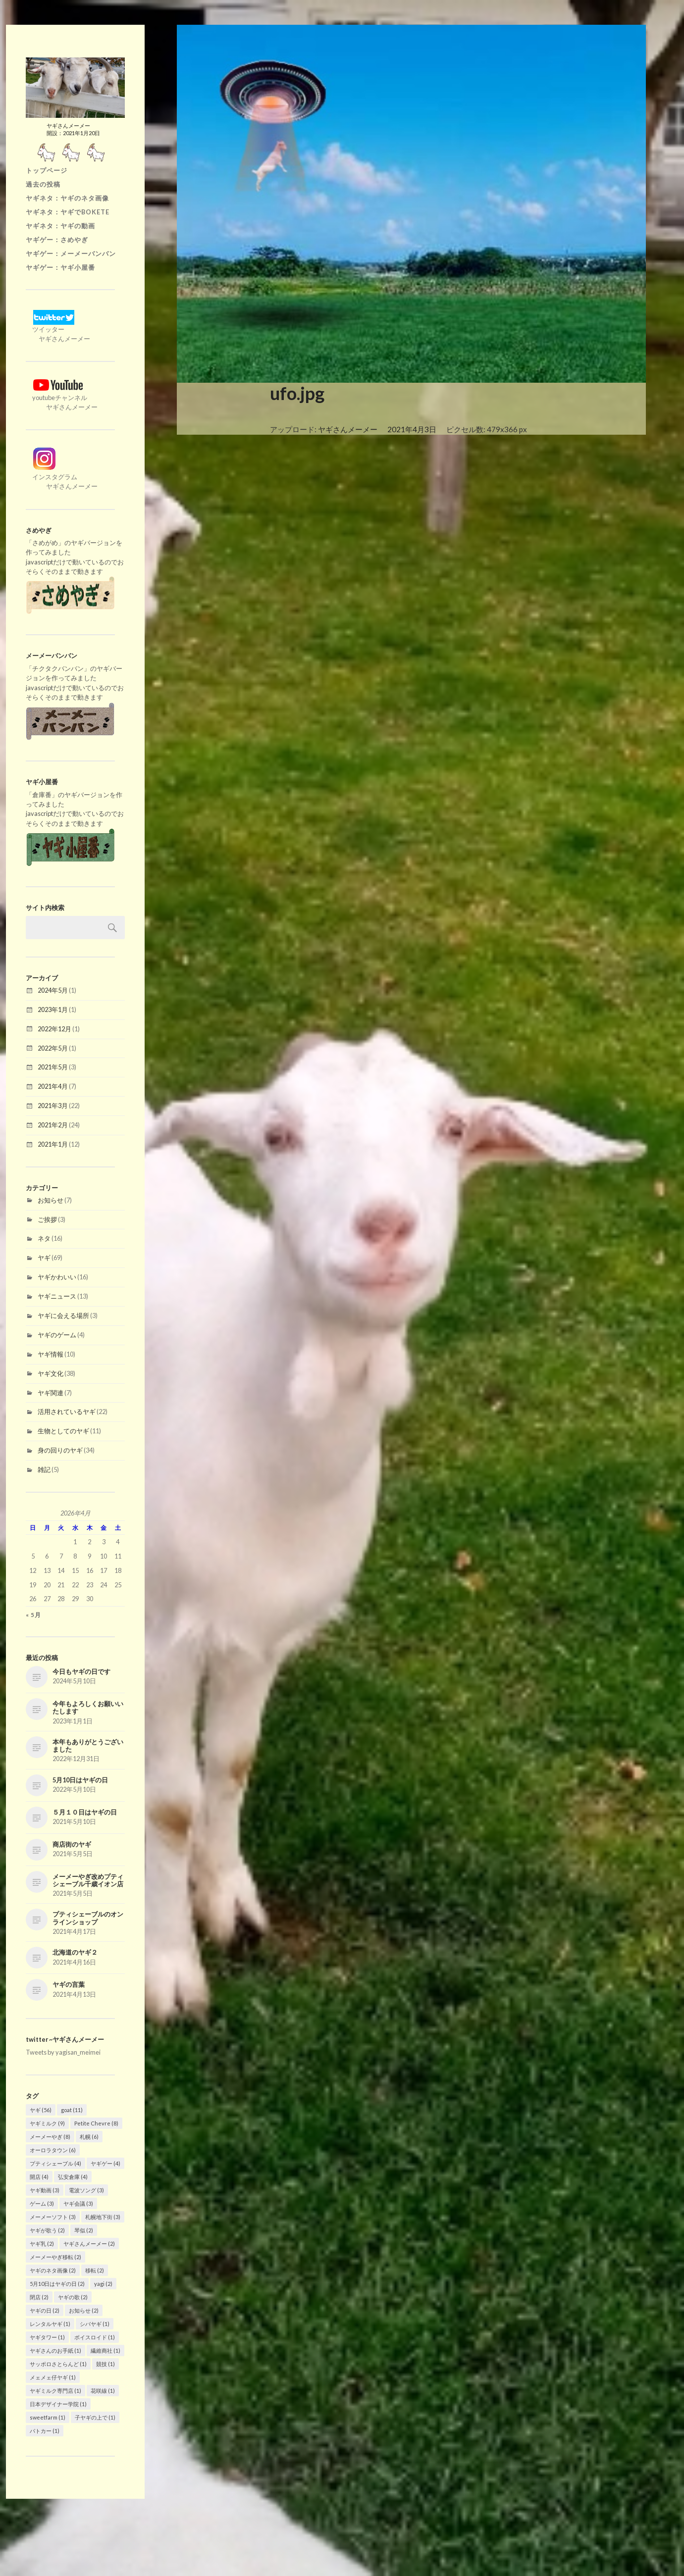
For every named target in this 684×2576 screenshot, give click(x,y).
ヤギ (44, 1258)
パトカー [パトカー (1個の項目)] (44, 2430)
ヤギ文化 (50, 1373)
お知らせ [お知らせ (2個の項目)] (84, 2310)
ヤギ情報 (50, 1354)
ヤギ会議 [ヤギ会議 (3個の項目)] (78, 2203)
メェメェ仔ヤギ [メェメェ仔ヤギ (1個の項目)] (53, 2377)
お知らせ (50, 1200)
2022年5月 (53, 1048)
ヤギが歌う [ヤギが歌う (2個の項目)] (47, 2230)
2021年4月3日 (411, 429)
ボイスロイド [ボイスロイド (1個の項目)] (94, 2337)
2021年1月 (53, 1144)
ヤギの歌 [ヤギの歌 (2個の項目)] (73, 2297)
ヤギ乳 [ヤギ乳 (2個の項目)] (42, 2243)
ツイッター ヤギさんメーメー (58, 329)
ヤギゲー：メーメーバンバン (71, 253)
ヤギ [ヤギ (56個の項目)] (41, 2110)
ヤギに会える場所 (63, 1315)
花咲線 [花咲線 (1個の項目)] (103, 2390)
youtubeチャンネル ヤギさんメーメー (62, 397)
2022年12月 (54, 1029)
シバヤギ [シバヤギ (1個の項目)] (94, 2324)
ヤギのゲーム (57, 1335)
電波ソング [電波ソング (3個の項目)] (86, 2190)
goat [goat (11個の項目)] (72, 2110)
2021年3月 (53, 1106)
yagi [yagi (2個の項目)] (103, 2283)
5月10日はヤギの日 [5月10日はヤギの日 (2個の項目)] (57, 2283)
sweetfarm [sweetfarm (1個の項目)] (47, 2417)
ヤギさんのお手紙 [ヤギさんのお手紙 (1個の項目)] (55, 2350)
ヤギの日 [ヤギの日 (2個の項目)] (44, 2310)
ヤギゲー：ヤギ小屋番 (60, 267)
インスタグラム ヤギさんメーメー (62, 476)
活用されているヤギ (67, 1411)
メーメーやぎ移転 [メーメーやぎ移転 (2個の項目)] (55, 2257)
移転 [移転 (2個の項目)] (94, 2270)
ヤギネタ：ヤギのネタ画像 (67, 198)
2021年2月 (53, 1125)
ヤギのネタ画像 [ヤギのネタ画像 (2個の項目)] (53, 2270)
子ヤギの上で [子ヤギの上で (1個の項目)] (95, 2417)
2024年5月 (53, 990)
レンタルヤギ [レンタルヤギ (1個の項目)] (50, 2324)
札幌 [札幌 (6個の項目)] (89, 2136)
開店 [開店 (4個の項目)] (39, 2176)
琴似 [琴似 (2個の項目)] (83, 2230)
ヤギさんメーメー (347, 429)
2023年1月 (53, 1009)
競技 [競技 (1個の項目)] (105, 2364)
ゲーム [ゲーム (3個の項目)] (42, 2203)
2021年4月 (53, 1086)
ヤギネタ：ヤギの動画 (60, 226)
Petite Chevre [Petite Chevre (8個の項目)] (96, 2123)
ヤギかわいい (57, 1277)
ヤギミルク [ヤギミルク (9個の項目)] (47, 2123)
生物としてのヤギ (63, 1431)
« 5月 (33, 1615)
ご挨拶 (47, 1219)
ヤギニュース (57, 1296)
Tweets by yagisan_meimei (63, 2052)
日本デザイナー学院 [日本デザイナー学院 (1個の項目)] (58, 2404)
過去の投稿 (43, 184)
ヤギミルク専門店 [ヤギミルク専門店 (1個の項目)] (55, 2390)
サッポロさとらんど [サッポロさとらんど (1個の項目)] (58, 2364)
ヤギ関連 (50, 1393)
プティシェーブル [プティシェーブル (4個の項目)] (55, 2163)
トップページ (46, 170)
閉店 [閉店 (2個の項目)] (39, 2297)
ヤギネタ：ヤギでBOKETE (67, 212)
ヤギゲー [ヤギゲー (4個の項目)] (105, 2163)
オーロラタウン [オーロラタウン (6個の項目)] (53, 2150)
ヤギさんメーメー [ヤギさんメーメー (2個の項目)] (89, 2243)
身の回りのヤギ (60, 1450)
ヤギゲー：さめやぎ (57, 240)
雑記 (44, 1469)
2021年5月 (53, 1067)
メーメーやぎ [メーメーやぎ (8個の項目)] (50, 2136)
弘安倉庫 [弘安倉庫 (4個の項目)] (73, 2176)
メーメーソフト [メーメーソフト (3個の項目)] (53, 2217)
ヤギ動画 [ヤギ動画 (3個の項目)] (44, 2190)
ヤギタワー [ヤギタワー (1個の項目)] (47, 2337)
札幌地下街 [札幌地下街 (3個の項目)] (102, 2217)
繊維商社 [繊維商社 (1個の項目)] (105, 2350)
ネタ (44, 1238)
